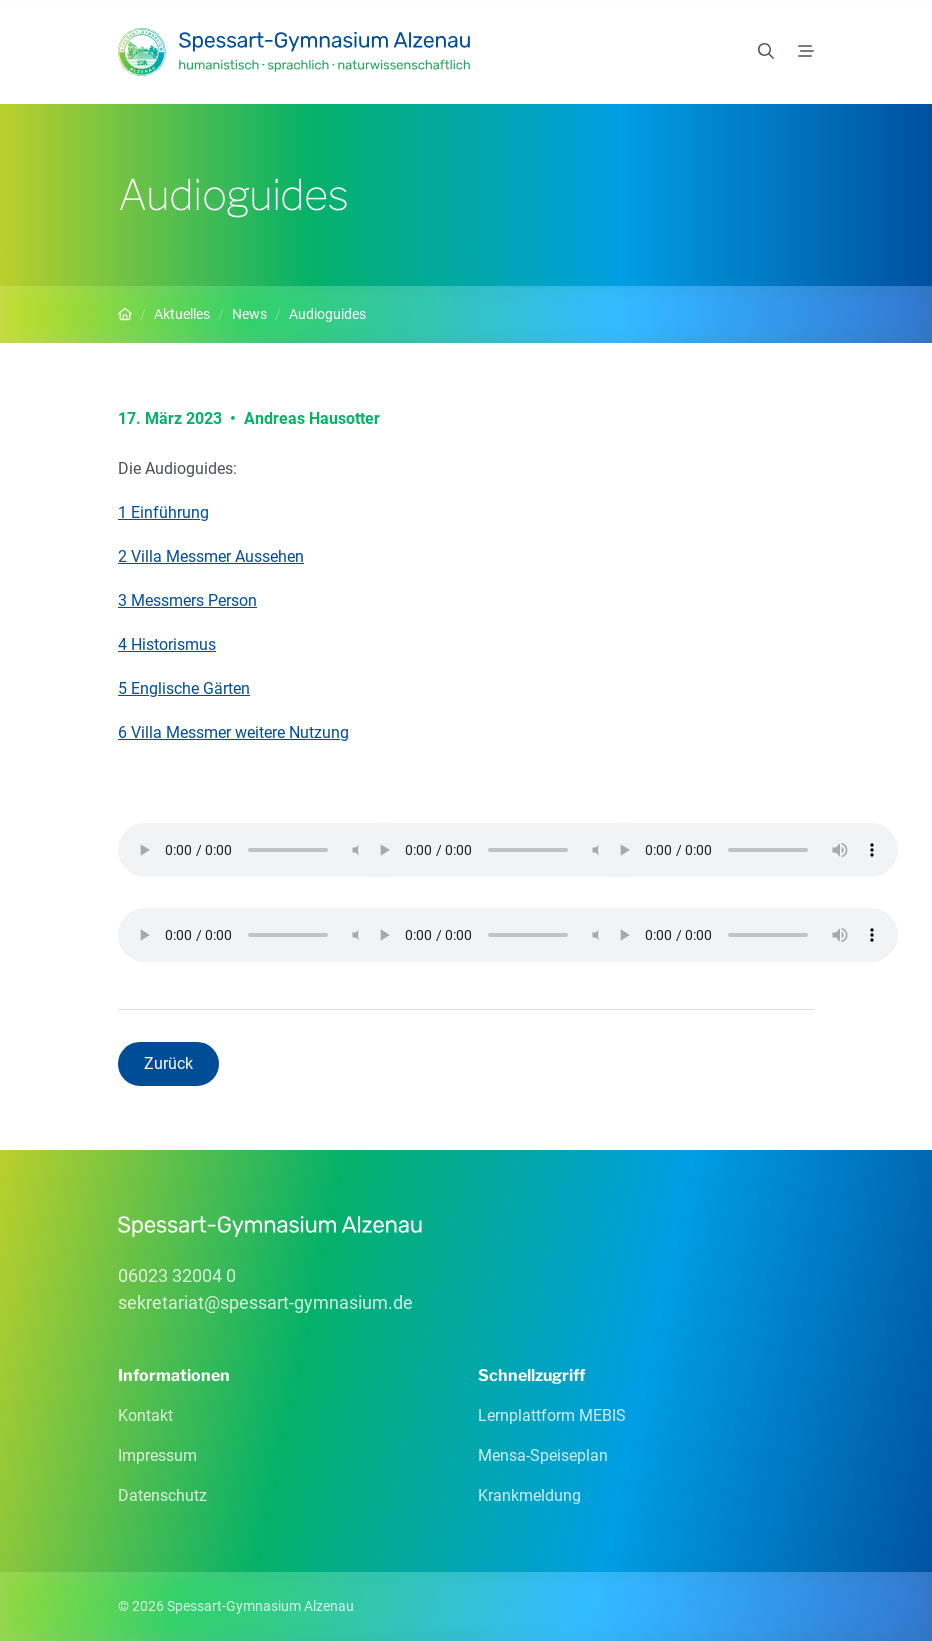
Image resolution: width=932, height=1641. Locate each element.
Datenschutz (162, 1495)
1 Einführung (163, 512)
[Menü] (806, 52)
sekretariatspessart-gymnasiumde (265, 1302)
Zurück (168, 1063)
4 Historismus (167, 644)
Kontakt (145, 1415)
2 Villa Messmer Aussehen (211, 556)
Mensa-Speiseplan (543, 1455)
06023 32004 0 (177, 1275)
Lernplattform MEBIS (552, 1415)
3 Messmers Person (187, 600)
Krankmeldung (529, 1495)
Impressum (157, 1455)
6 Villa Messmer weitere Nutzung (233, 732)
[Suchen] (766, 52)
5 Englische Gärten (184, 688)
